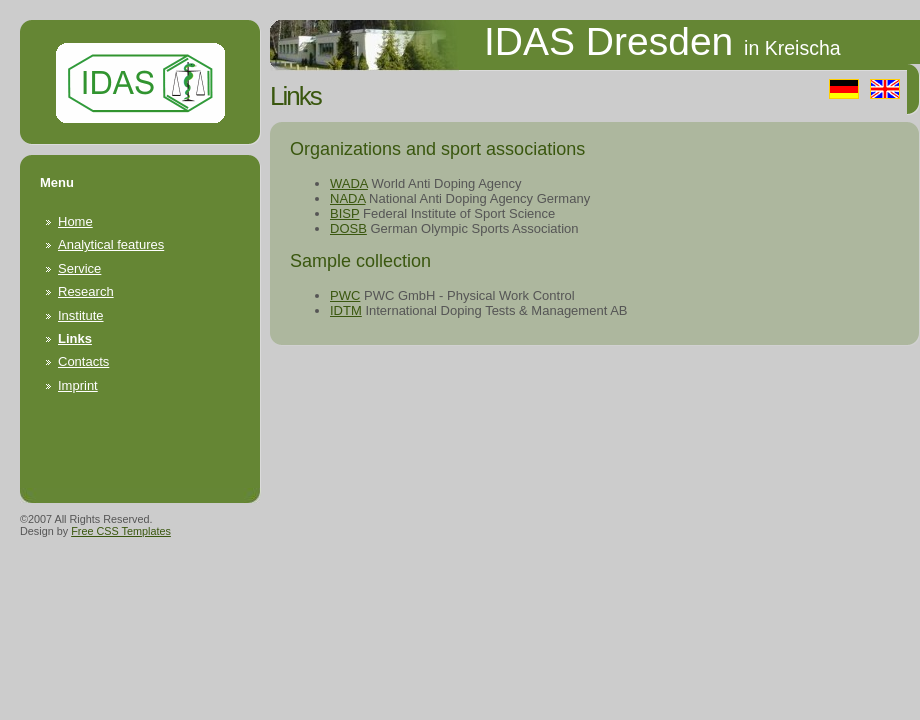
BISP (344, 213)
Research (86, 291)
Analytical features (111, 244)
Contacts (83, 361)
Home (75, 221)
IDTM (346, 310)
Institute (81, 315)
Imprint (78, 385)
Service (79, 268)
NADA (347, 198)
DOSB (348, 228)
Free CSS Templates (121, 531)
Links (75, 338)
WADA (349, 183)
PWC (345, 295)
